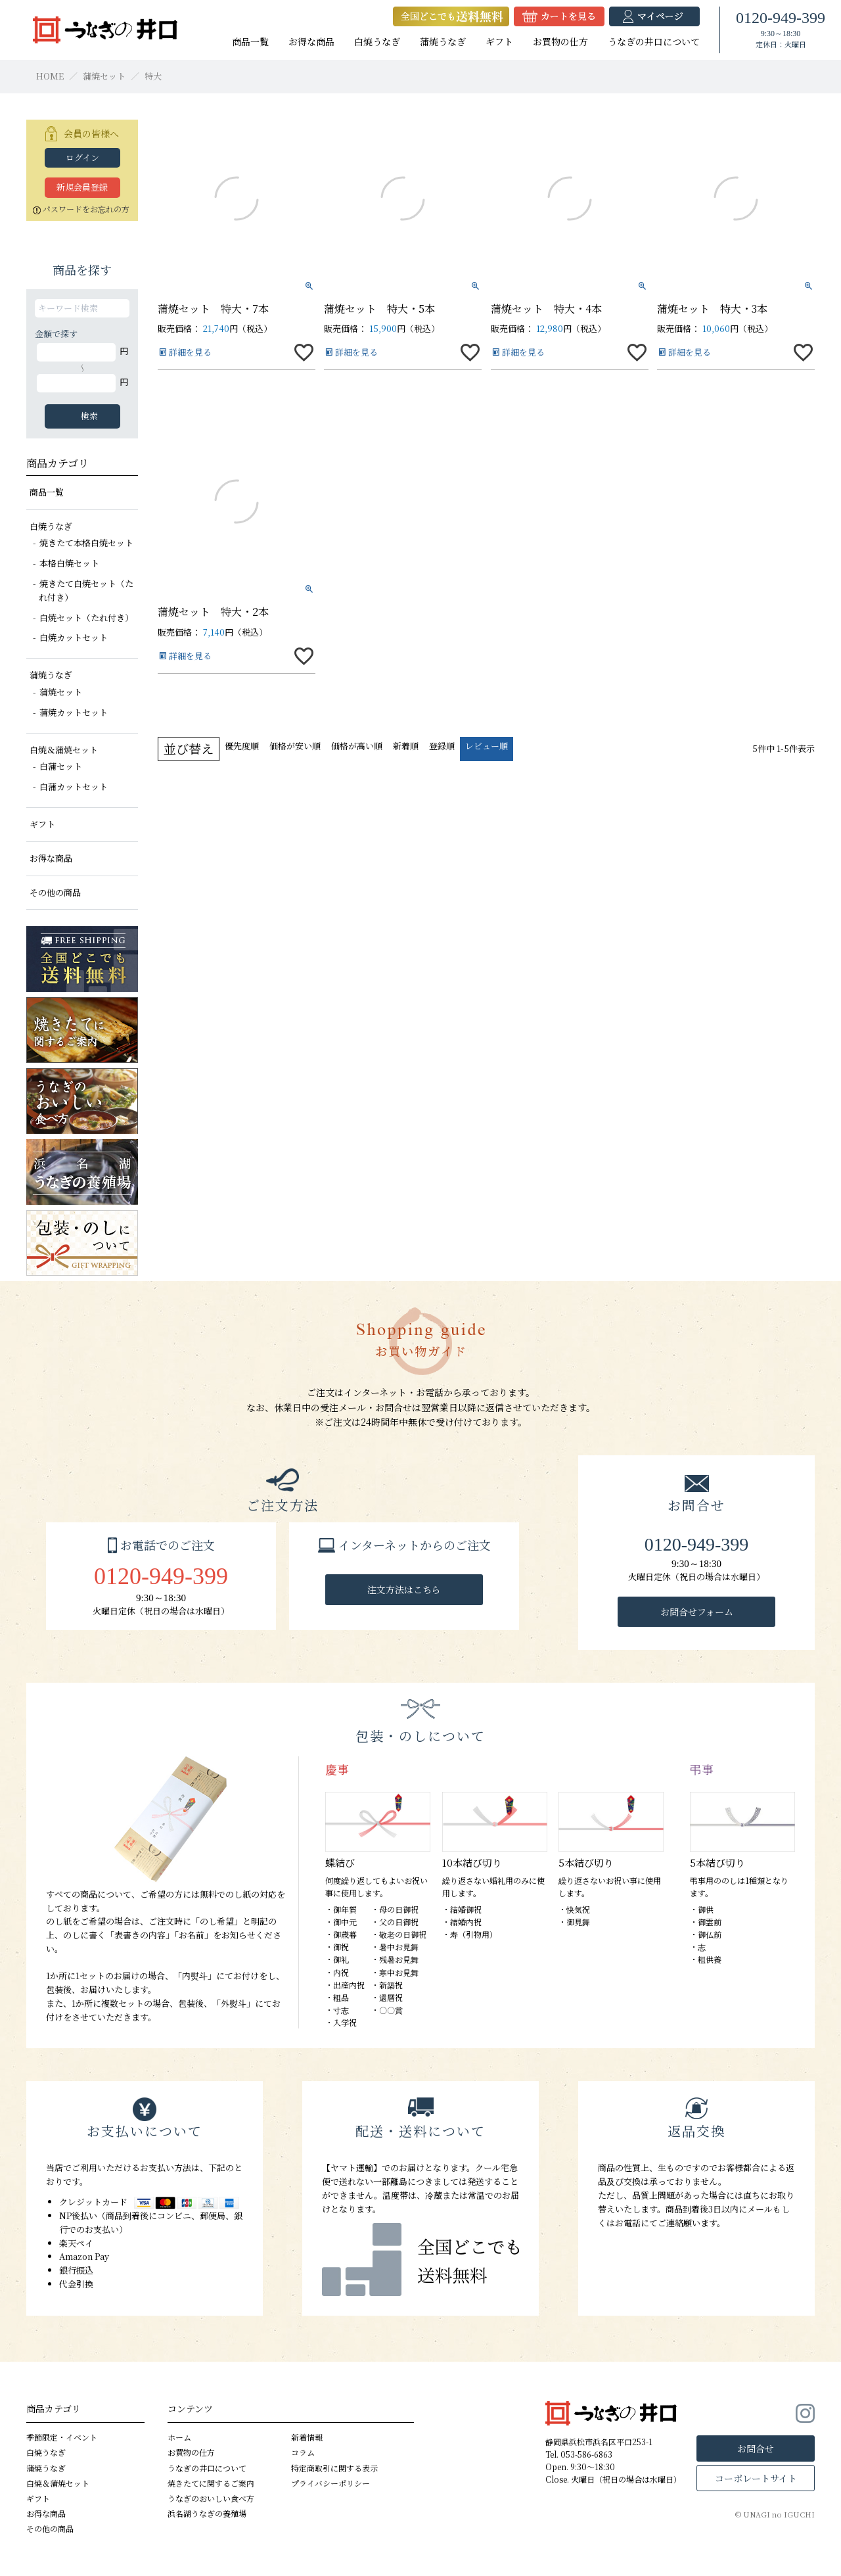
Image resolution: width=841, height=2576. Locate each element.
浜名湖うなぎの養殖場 (207, 2513)
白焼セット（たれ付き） (86, 617)
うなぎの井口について (654, 41)
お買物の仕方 (560, 41)
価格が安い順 (295, 745)
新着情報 (307, 2437)
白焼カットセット (73, 637)
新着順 (406, 745)
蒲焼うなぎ (443, 41)
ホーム (179, 2437)
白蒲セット (60, 766)
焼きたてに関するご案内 (211, 2483)
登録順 (442, 745)
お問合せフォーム (696, 1611)
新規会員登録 (82, 187)
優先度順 (242, 745)
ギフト (499, 41)
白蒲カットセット (73, 786)
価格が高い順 (356, 745)
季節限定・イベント (61, 2437)
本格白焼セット (69, 563)
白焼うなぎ (377, 41)
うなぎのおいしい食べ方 (211, 2498)
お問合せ (755, 2448)
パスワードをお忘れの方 (81, 208)
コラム (303, 2452)
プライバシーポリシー (330, 2483)
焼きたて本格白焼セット (86, 542)
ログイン (82, 157)
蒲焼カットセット (73, 712)
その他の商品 (55, 892)
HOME (50, 76)
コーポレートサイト (756, 2478)
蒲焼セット (104, 76)
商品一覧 (250, 41)
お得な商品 (311, 41)
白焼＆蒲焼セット (64, 749)
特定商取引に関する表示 (334, 2467)
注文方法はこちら (404, 1589)
